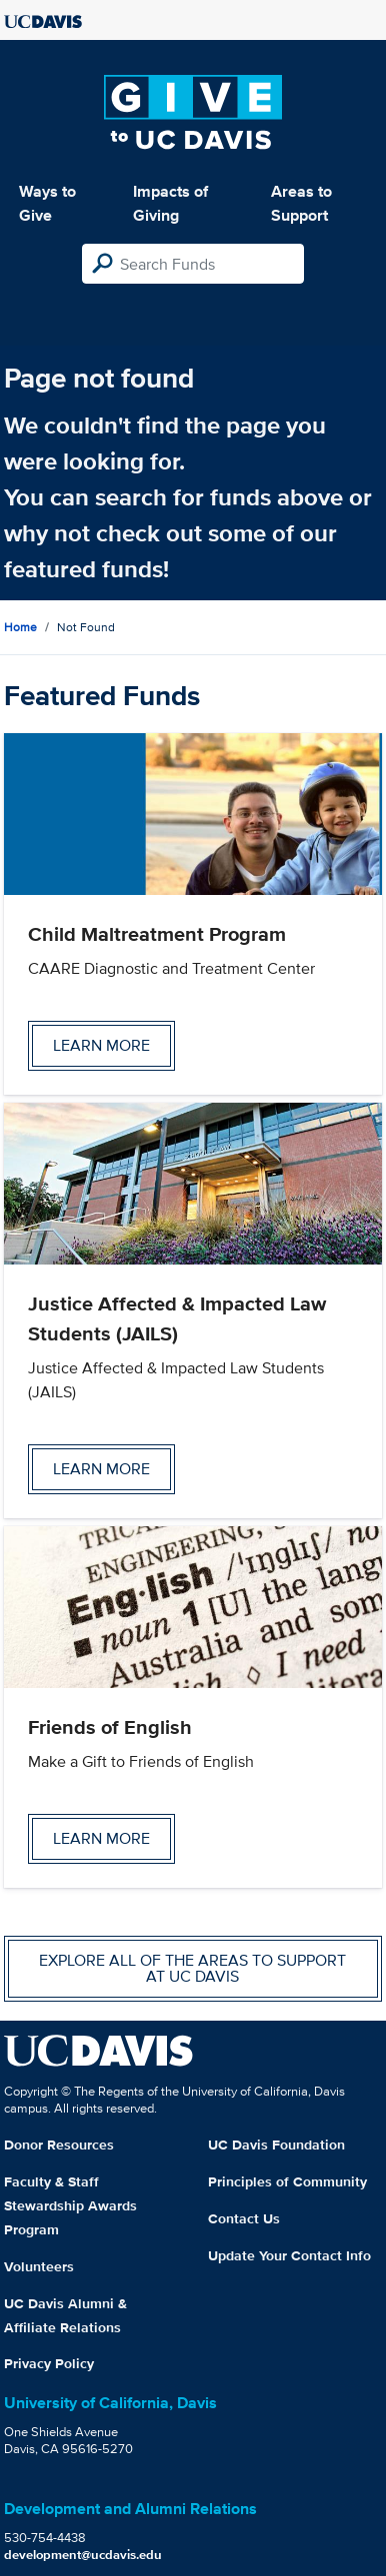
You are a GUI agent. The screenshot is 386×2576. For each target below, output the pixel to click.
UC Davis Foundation (276, 2144)
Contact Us (244, 2218)
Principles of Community (287, 2181)
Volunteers (39, 2266)
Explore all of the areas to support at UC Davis (192, 1968)
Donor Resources (59, 2144)
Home (20, 626)
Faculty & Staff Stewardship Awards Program (70, 2205)
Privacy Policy (49, 2363)
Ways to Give (47, 203)
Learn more (101, 1045)
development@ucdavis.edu (83, 2554)
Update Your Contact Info (289, 2255)
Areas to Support (301, 203)
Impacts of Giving (170, 203)
